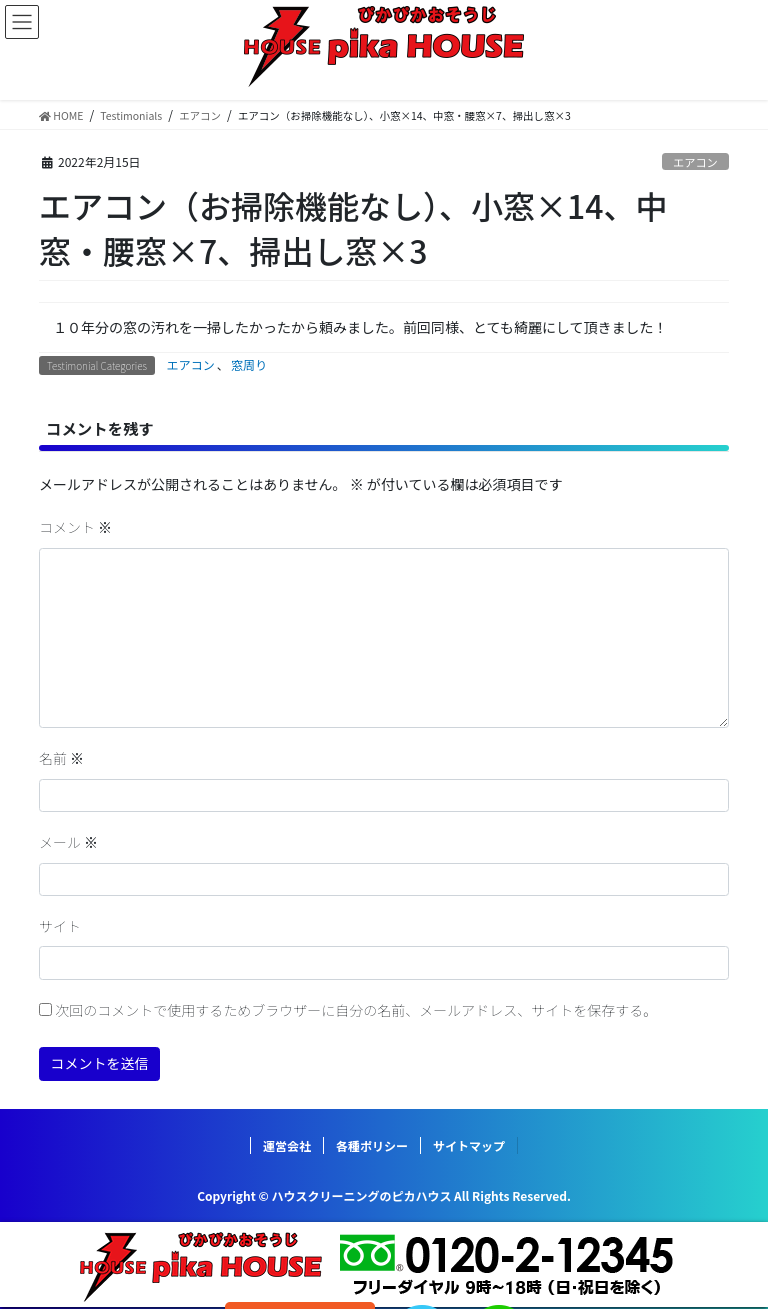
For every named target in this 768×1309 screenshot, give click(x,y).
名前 (61, 758)
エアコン (695, 162)
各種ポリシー (372, 1145)
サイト (60, 926)
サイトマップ (469, 1145)
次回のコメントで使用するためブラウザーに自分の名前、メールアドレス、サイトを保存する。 (356, 1010)
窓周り (249, 364)
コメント (75, 527)
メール (68, 842)
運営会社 (287, 1145)
